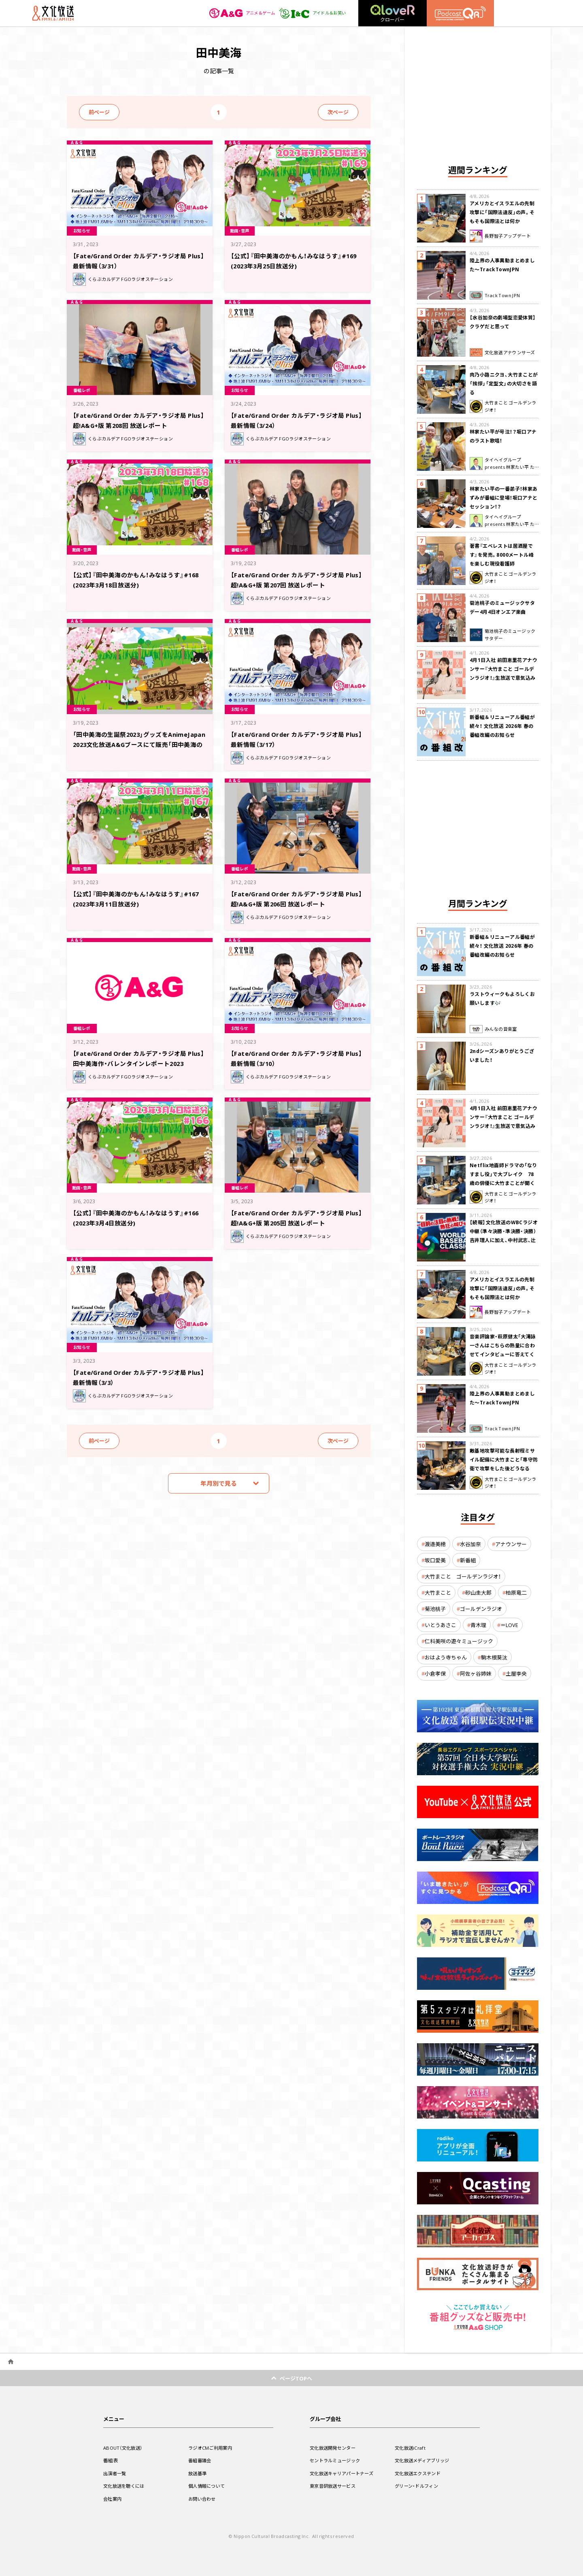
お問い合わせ (203, 2498)
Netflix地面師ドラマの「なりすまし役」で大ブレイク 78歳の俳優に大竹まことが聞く (503, 1174)
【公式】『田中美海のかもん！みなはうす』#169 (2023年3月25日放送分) (293, 260)
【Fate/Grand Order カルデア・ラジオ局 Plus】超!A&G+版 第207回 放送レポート (295, 579)
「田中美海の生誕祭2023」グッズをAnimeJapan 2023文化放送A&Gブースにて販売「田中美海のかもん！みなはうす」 (139, 743)
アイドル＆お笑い (309, 13)
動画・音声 (242, 230)
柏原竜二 (516, 1592)
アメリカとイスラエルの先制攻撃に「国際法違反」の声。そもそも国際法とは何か (502, 212)
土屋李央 (516, 1673)
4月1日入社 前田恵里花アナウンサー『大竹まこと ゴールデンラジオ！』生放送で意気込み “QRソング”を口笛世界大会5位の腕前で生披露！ (503, 677)
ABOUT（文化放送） (124, 2447)
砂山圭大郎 (478, 1592)
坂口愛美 (435, 1560)
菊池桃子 (435, 1608)
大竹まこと (438, 1592)
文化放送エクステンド (420, 2473)
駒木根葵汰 (494, 1657)
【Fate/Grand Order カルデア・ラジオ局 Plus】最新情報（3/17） (295, 739)
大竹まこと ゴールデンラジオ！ (463, 1576)
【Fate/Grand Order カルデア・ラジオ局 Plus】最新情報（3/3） (137, 1377)
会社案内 (113, 2498)
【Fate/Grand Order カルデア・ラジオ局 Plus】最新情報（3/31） (137, 260)
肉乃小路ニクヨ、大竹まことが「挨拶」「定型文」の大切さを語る (504, 383)
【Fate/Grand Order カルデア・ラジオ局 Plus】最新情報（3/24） (295, 420)
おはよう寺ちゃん (446, 1657)
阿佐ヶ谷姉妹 (476, 1673)
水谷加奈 (470, 1544)
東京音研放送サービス (335, 2485)
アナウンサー (511, 1544)
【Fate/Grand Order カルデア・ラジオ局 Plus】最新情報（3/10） (295, 1058)
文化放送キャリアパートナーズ (344, 2473)
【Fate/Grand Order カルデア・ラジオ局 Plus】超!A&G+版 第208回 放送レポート (137, 420)
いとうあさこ (440, 1625)
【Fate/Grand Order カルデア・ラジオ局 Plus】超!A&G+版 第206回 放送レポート (295, 898)
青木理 (478, 1625)
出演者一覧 (115, 2473)
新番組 (468, 1560)
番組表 (110, 2460)
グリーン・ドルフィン (418, 2485)
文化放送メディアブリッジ (424, 2460)
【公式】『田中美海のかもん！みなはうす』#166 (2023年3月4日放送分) (135, 1217)
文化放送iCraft (411, 2447)
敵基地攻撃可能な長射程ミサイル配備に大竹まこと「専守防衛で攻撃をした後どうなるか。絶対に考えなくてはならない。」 (504, 1468)
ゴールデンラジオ (481, 1608)
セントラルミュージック (337, 2460)
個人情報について (208, 2485)
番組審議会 (200, 2460)
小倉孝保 (435, 1673)
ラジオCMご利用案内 (212, 2447)
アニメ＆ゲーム (233, 13)
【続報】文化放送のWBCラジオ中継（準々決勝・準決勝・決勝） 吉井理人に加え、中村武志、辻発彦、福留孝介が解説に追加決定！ (504, 1240)
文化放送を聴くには (125, 2485)
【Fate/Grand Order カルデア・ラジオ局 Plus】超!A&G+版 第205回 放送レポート (295, 1217)
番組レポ (84, 389)
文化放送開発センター (335, 2447)
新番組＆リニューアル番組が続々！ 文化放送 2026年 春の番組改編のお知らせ (502, 725)
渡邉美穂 (435, 1544)
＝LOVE (509, 1625)
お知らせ (84, 230)
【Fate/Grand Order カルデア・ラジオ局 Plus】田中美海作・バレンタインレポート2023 (137, 1062)
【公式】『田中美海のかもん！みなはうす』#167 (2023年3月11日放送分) (135, 898)
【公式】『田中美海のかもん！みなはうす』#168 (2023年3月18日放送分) (135, 579)
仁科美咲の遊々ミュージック (459, 1641)
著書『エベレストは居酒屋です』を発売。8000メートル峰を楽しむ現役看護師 (502, 554)
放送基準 (198, 2473)
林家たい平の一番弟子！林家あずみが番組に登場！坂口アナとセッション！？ (504, 497)
